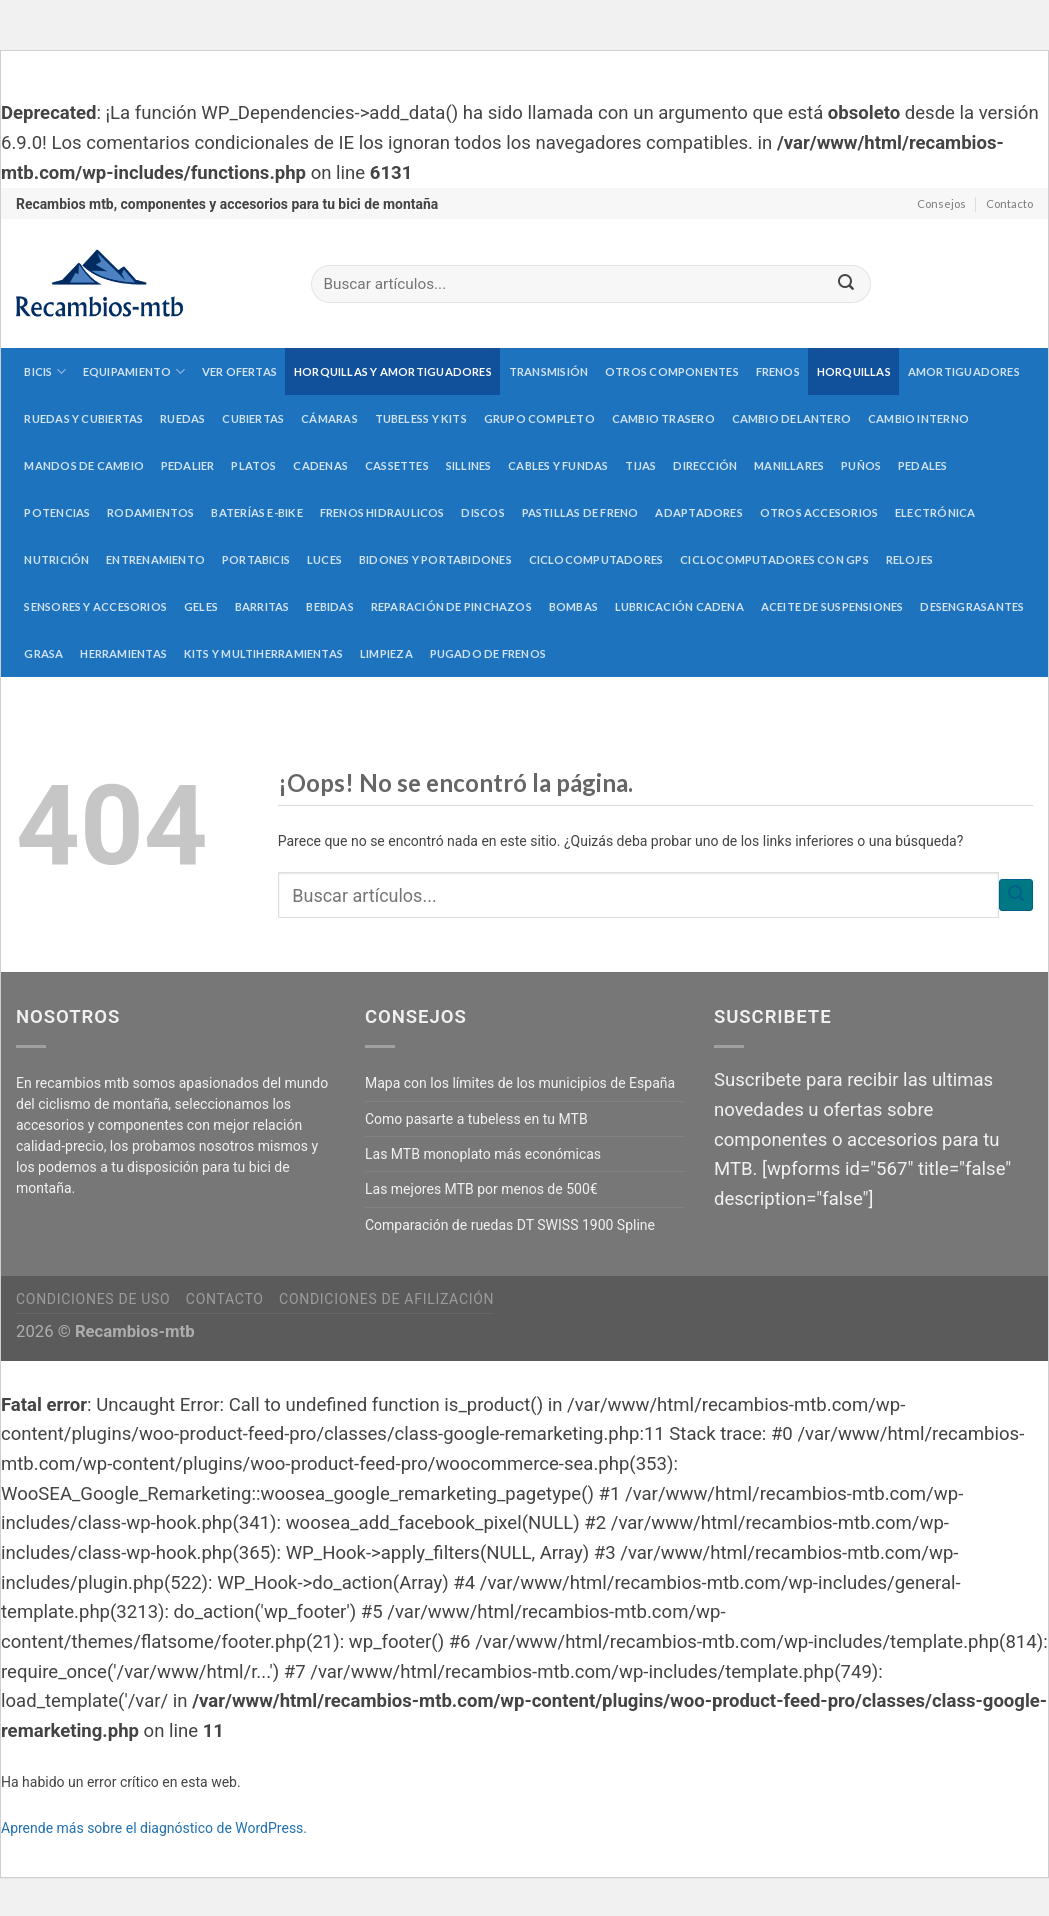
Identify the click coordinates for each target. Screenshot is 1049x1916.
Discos (482, 512)
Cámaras (329, 418)
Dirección (705, 465)
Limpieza (386, 653)
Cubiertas (253, 418)
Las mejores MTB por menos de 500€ (481, 1189)
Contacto (1009, 203)
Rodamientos (150, 512)
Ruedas (182, 418)
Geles (201, 606)
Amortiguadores (964, 371)
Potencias (57, 512)
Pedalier (188, 465)
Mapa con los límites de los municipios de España (520, 1083)
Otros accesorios (819, 512)
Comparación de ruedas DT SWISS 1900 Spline (510, 1225)
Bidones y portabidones (435, 559)
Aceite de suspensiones (832, 606)
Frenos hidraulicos (382, 512)
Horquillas (854, 371)
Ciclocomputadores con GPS (774, 559)
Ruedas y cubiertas (83, 418)
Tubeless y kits (421, 418)
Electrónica (935, 512)
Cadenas (320, 465)
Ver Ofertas (239, 371)
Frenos (778, 371)
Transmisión (548, 371)
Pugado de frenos (488, 653)
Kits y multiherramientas (263, 653)
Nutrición (56, 559)
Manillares (789, 465)
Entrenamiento (155, 559)
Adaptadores (698, 512)
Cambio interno (918, 418)
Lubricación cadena (679, 606)
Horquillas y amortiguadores (393, 371)
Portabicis (256, 559)
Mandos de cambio (84, 465)
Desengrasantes (972, 606)
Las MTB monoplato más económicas (483, 1154)
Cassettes (397, 465)
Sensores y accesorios (95, 606)
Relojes (910, 559)
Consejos (941, 203)
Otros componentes (672, 371)
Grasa (43, 653)
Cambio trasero (663, 418)
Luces (324, 559)
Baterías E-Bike (256, 512)
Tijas (640, 465)
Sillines (469, 465)
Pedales (923, 465)
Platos (253, 465)
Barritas (262, 606)
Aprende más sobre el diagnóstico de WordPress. (154, 1828)
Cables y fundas (558, 465)
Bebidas (330, 606)
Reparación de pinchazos (451, 606)
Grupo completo (539, 418)
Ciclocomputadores (596, 559)
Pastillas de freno (580, 512)
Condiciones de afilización (386, 1299)
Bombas (573, 606)
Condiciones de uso (93, 1299)
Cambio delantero (792, 418)
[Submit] (846, 284)
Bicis (45, 371)
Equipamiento (134, 371)
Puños (861, 465)
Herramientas (123, 653)
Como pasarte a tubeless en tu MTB (476, 1119)
